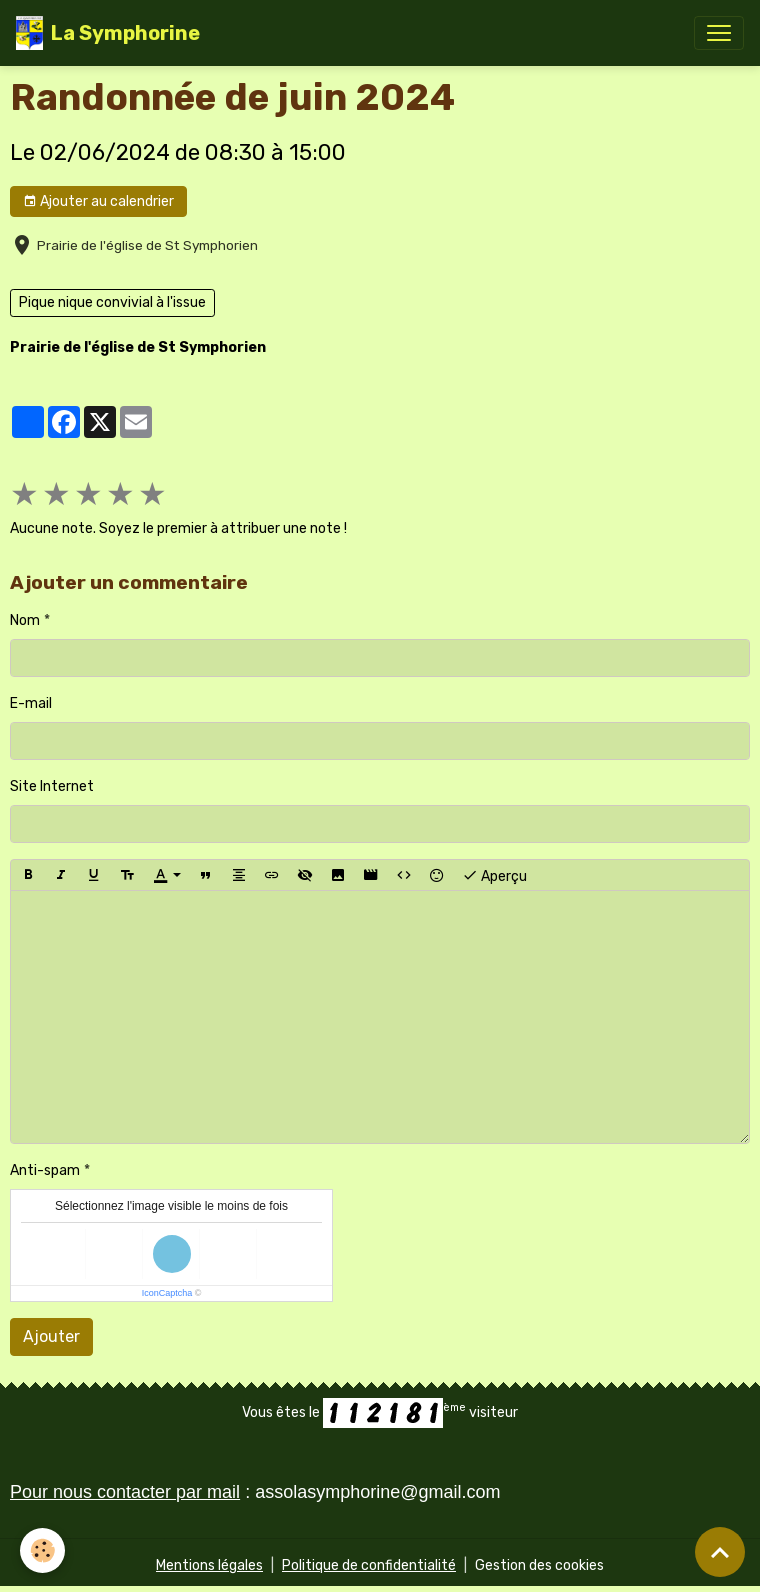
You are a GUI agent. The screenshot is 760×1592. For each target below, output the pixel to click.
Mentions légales (209, 1565)
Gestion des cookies (539, 1565)
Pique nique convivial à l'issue (112, 302)
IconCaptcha (167, 1293)
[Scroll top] (720, 1552)
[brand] (108, 33)
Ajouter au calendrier (98, 202)
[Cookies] (42, 1550)
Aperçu (494, 875)
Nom (25, 620)
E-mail (31, 703)
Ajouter (51, 1336)
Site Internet (52, 786)
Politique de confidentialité (369, 1565)
